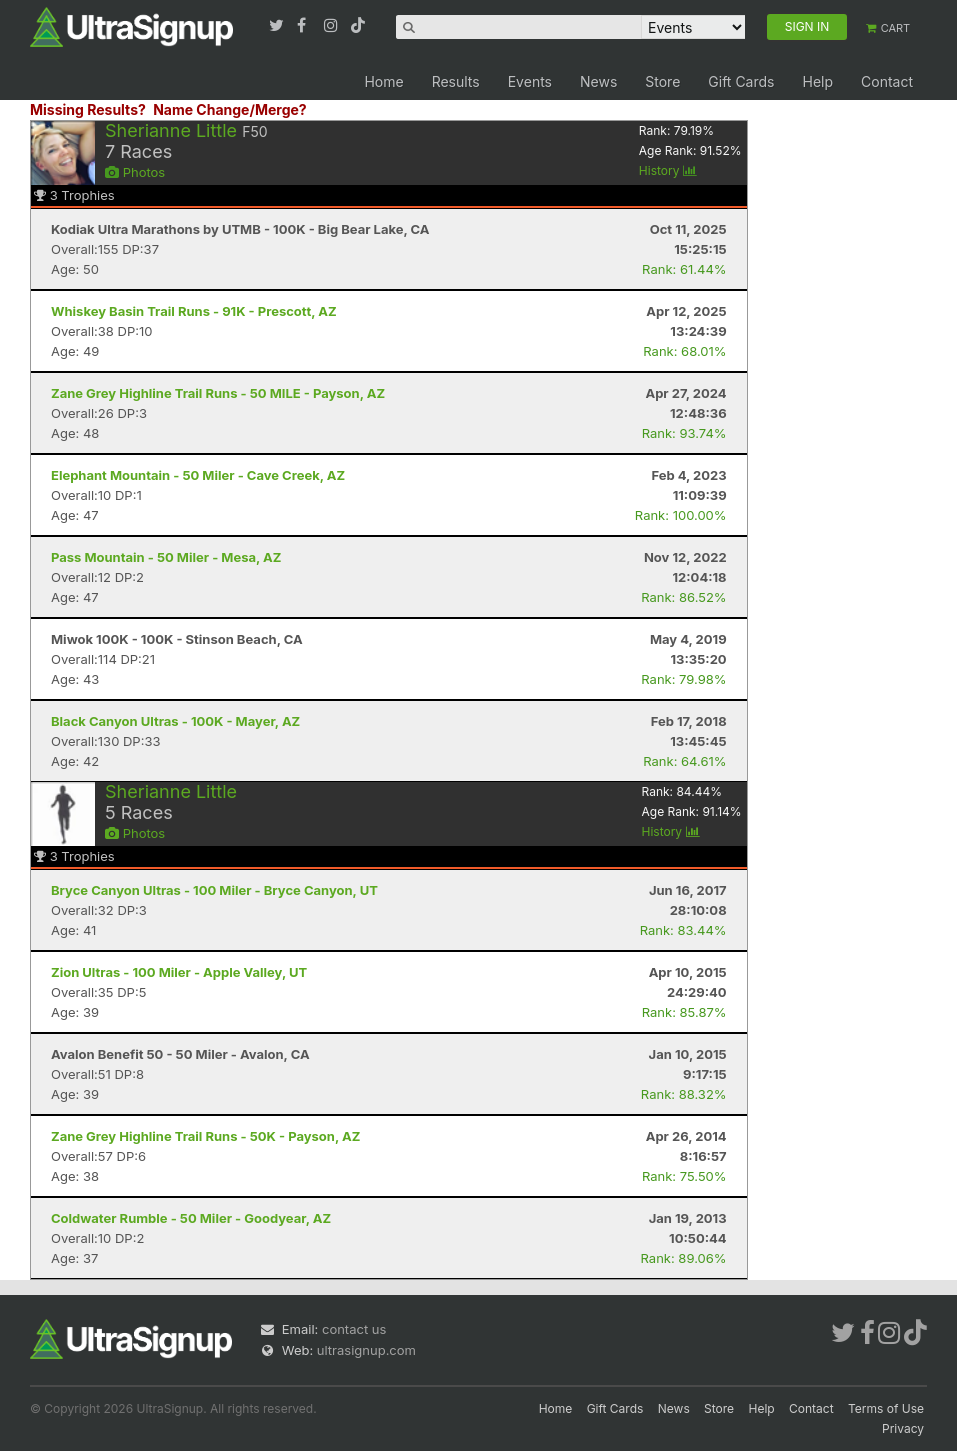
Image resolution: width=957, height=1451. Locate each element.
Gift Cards (741, 81)
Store (662, 81)
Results (456, 81)
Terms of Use (886, 1408)
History (668, 170)
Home (383, 81)
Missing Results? (88, 109)
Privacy (903, 1428)
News (598, 81)
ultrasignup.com (366, 1350)
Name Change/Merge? (230, 109)
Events (530, 81)
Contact (887, 81)
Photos (135, 172)
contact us (354, 1329)
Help (817, 81)
